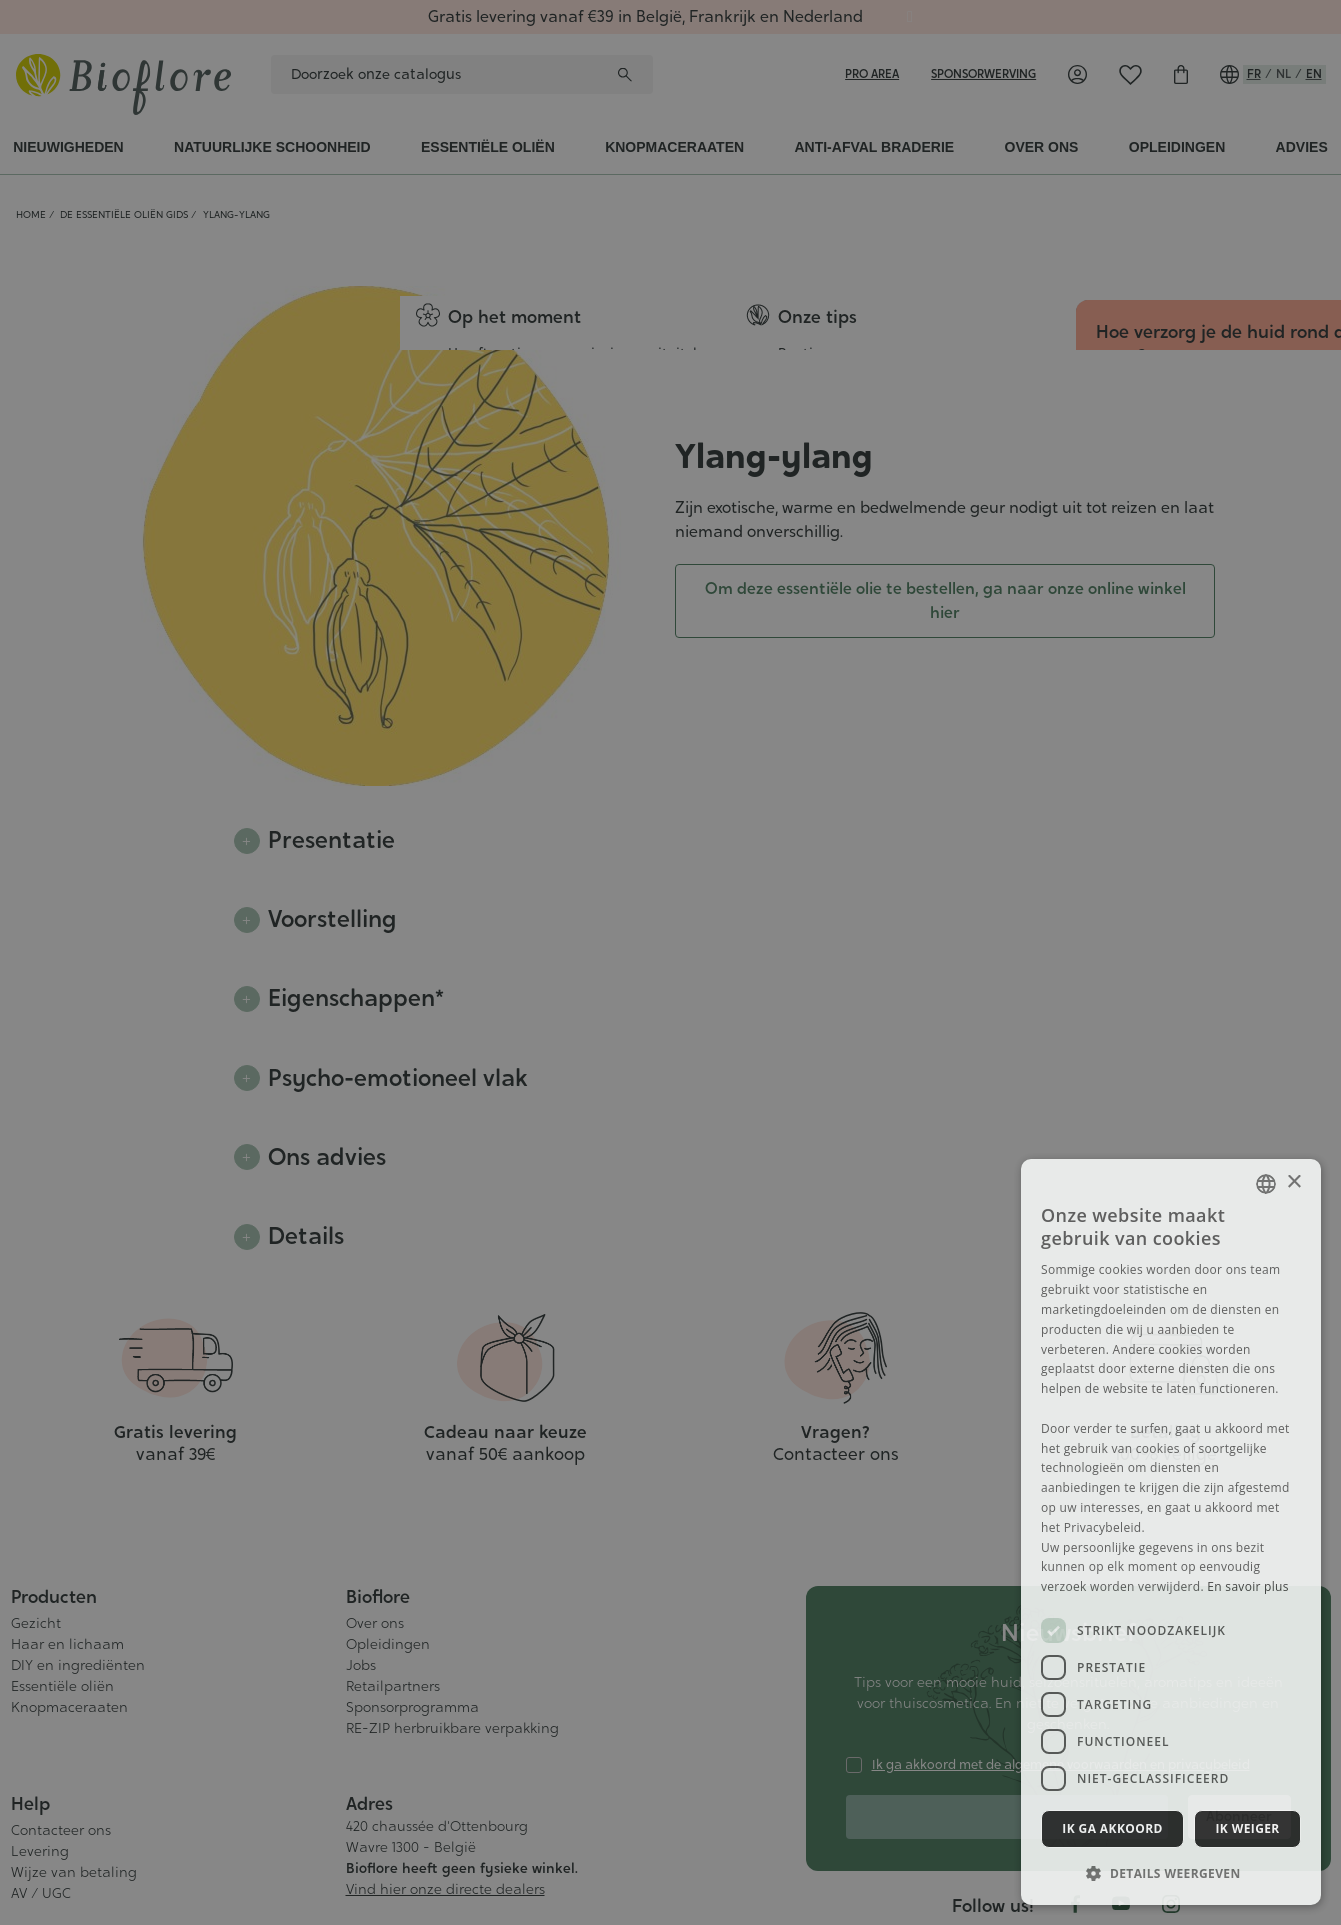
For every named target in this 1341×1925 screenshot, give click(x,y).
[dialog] (1171, 1532)
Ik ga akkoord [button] (1112, 1828)
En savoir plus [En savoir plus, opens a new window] (1247, 1586)
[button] (1171, 1873)
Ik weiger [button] (1247, 1828)
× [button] (1293, 1182)
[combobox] (1266, 1184)
